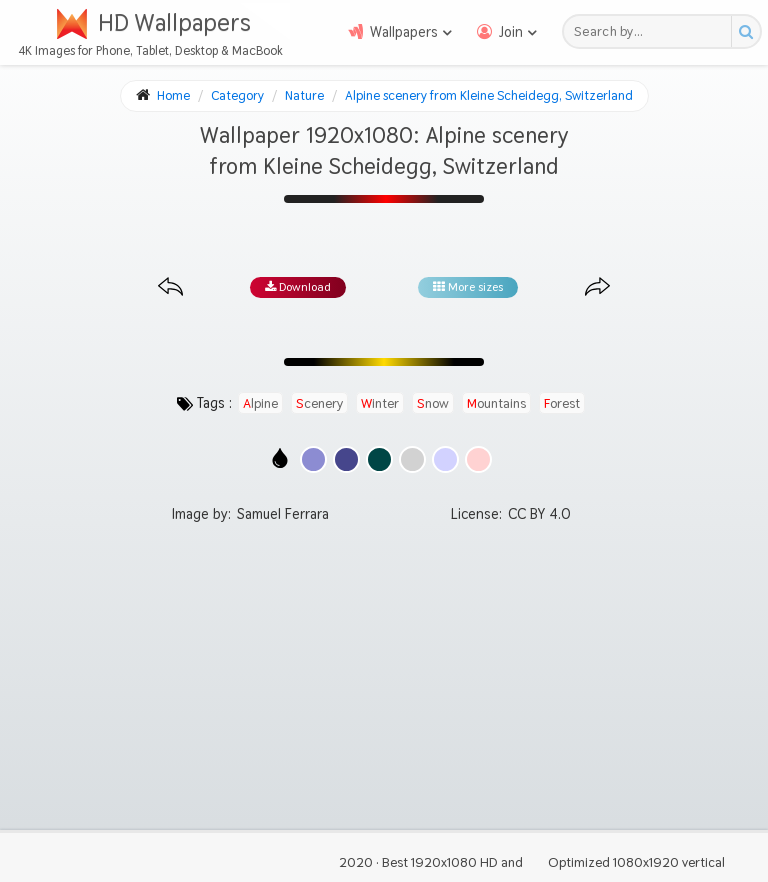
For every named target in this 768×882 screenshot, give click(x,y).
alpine (260, 403)
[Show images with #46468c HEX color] (346, 459)
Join (511, 32)
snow (433, 403)
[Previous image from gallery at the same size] (170, 287)
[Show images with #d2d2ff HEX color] (445, 459)
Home (173, 95)
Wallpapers (404, 32)
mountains (496, 403)
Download (298, 287)
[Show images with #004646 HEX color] (379, 459)
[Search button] (745, 31)
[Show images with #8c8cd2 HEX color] (313, 459)
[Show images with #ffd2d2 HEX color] (478, 459)
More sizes (468, 287)
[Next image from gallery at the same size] (597, 287)
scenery (319, 403)
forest (562, 403)
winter (380, 403)
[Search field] (652, 31)
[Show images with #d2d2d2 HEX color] (412, 459)
